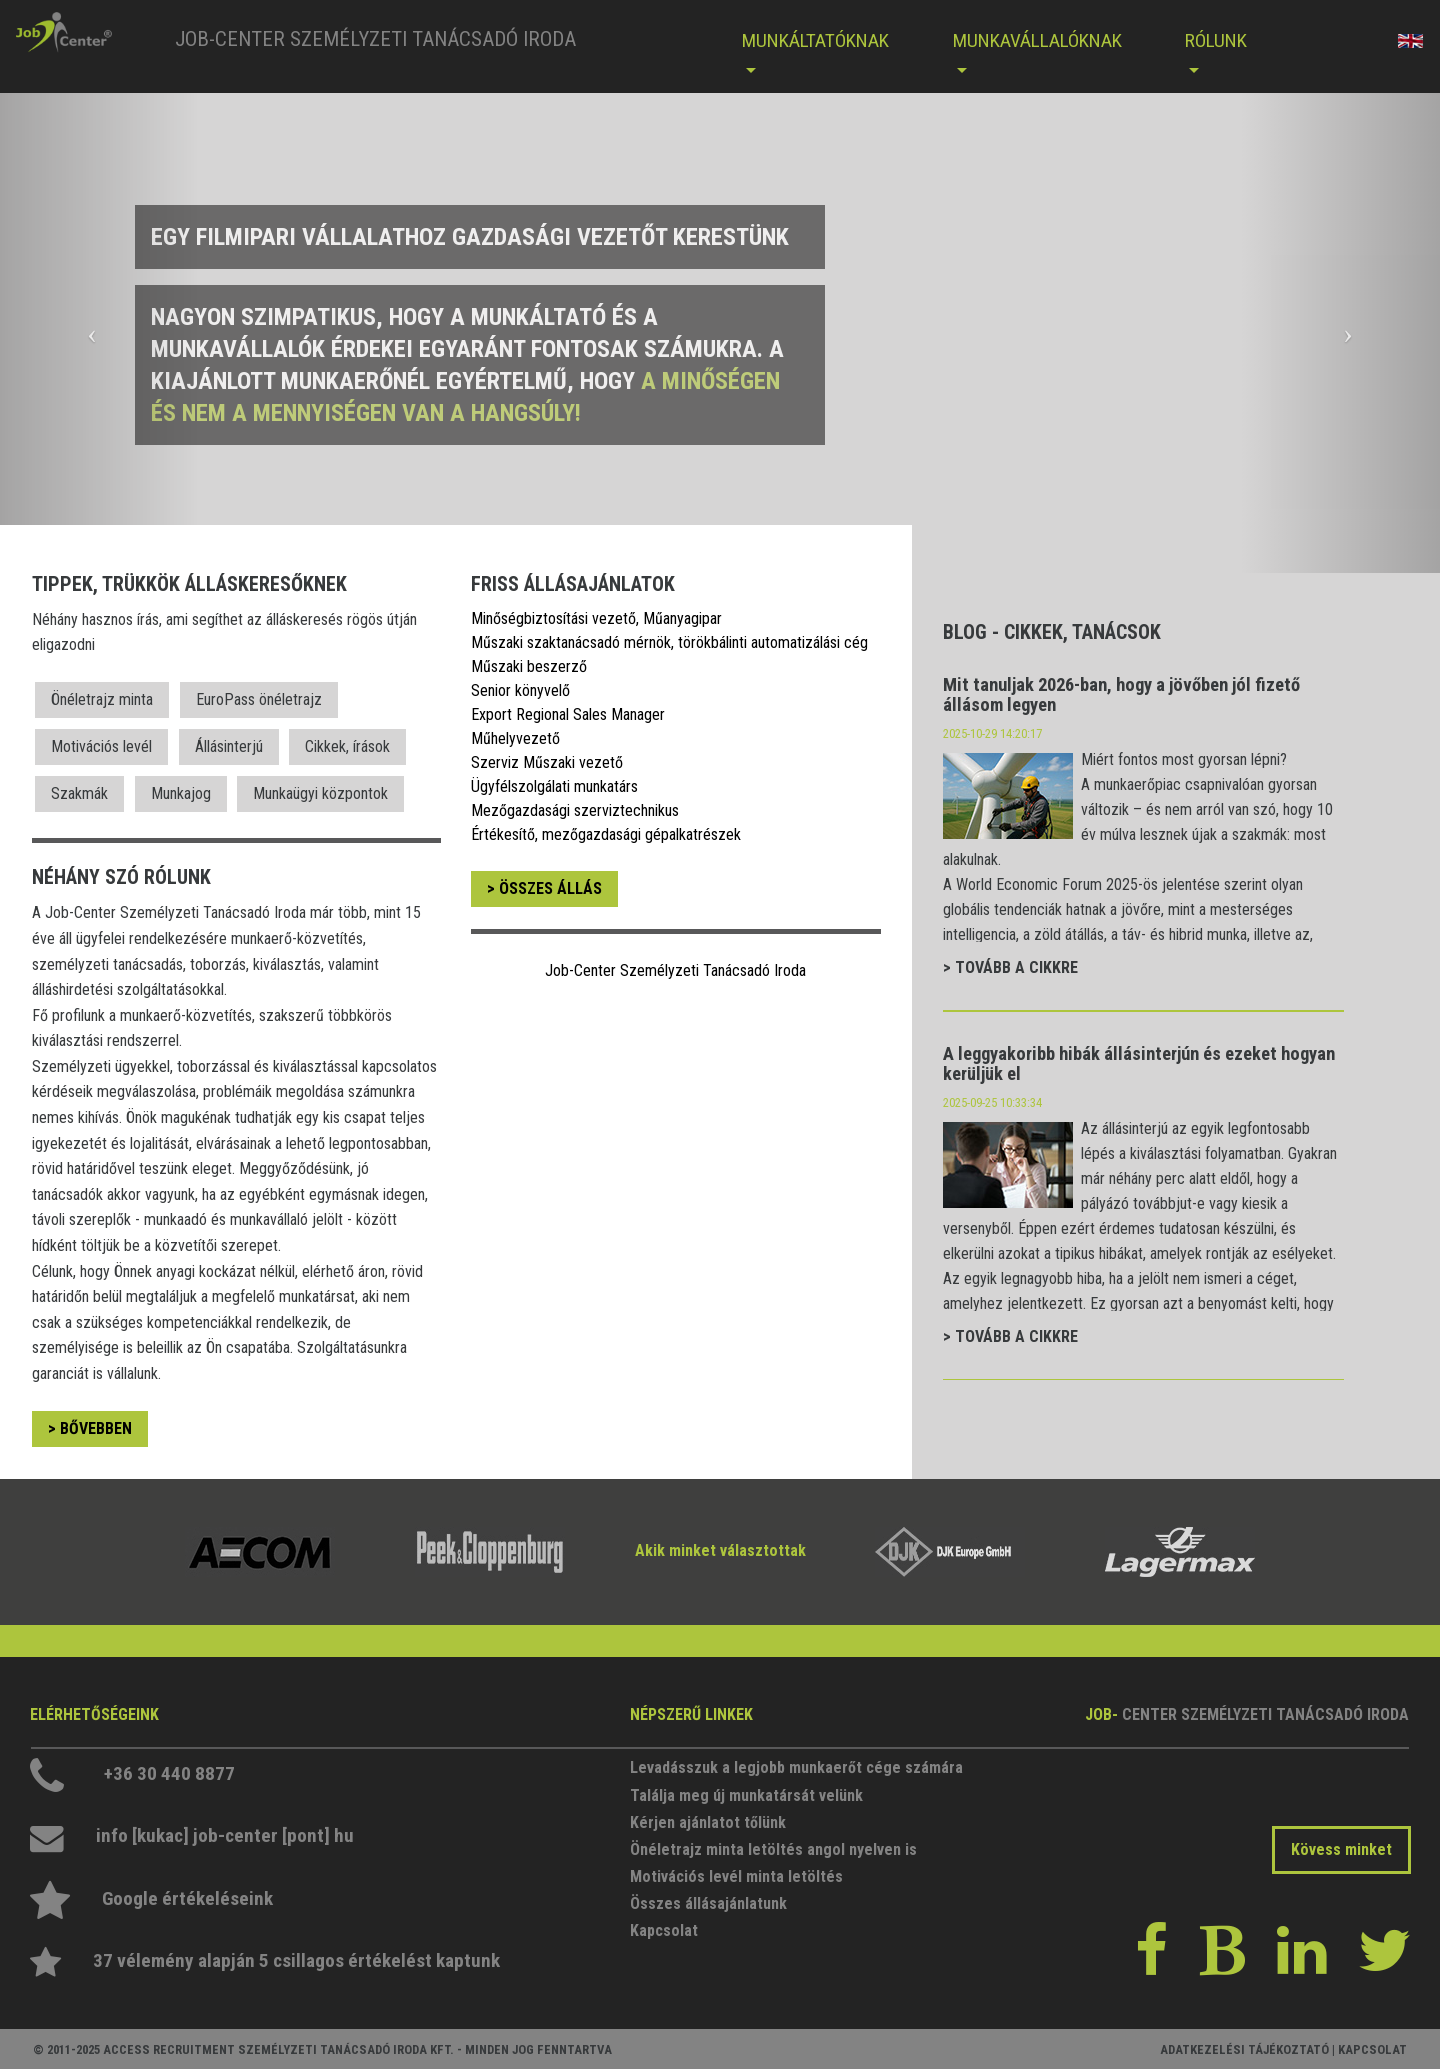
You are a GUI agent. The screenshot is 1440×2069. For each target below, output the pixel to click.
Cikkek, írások (347, 746)
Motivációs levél (101, 746)
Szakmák (79, 793)
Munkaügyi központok (320, 793)
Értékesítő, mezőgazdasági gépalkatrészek (606, 834)
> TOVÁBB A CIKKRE (1010, 967)
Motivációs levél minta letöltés (736, 1876)
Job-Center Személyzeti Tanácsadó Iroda (675, 970)
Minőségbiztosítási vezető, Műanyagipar (596, 618)
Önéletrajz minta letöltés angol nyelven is (773, 1849)
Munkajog (181, 793)
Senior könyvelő (520, 690)
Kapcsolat (664, 1930)
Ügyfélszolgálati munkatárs (554, 786)
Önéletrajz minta (102, 699)
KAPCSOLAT (1372, 2049)
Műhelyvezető (515, 738)
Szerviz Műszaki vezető (547, 762)
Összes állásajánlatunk (708, 1903)
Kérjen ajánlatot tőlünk (708, 1822)
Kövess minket (1341, 1849)
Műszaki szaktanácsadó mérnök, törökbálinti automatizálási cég (669, 642)
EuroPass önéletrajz (259, 699)
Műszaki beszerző (529, 666)
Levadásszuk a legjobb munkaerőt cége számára (779, 1767)
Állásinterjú (229, 746)
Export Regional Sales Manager (568, 714)
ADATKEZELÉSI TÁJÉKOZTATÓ (1244, 2049)
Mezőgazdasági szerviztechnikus (575, 810)
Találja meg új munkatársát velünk (746, 1795)
